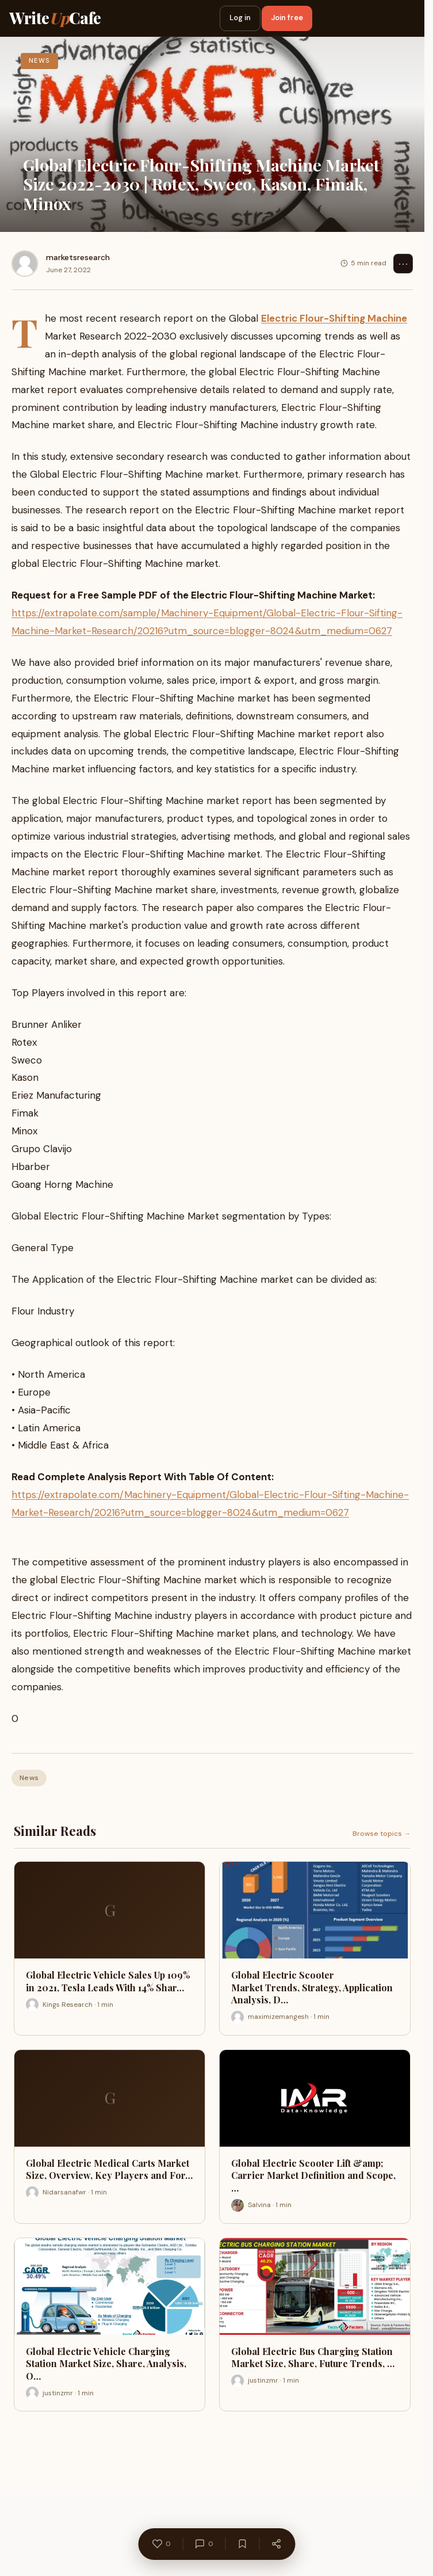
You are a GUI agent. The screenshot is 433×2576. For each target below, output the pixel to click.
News (29, 1777)
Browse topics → (381, 1833)
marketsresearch (78, 257)
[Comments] (204, 2544)
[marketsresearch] (25, 263)
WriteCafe (55, 18)
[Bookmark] (242, 2544)
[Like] (161, 2544)
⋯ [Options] (403, 263)
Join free (287, 17)
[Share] (276, 2544)
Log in (240, 17)
